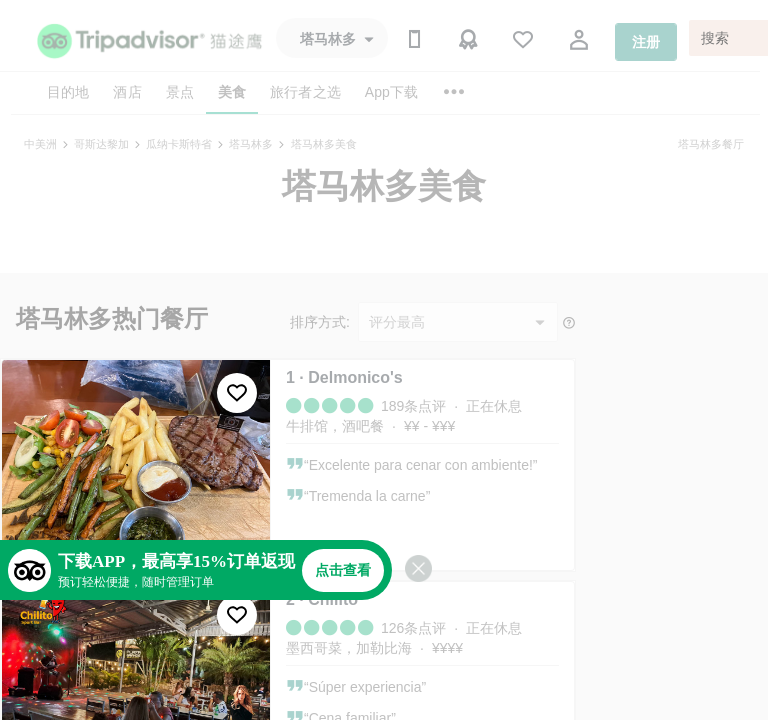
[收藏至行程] (237, 393)
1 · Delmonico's (344, 377)
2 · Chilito (322, 599)
